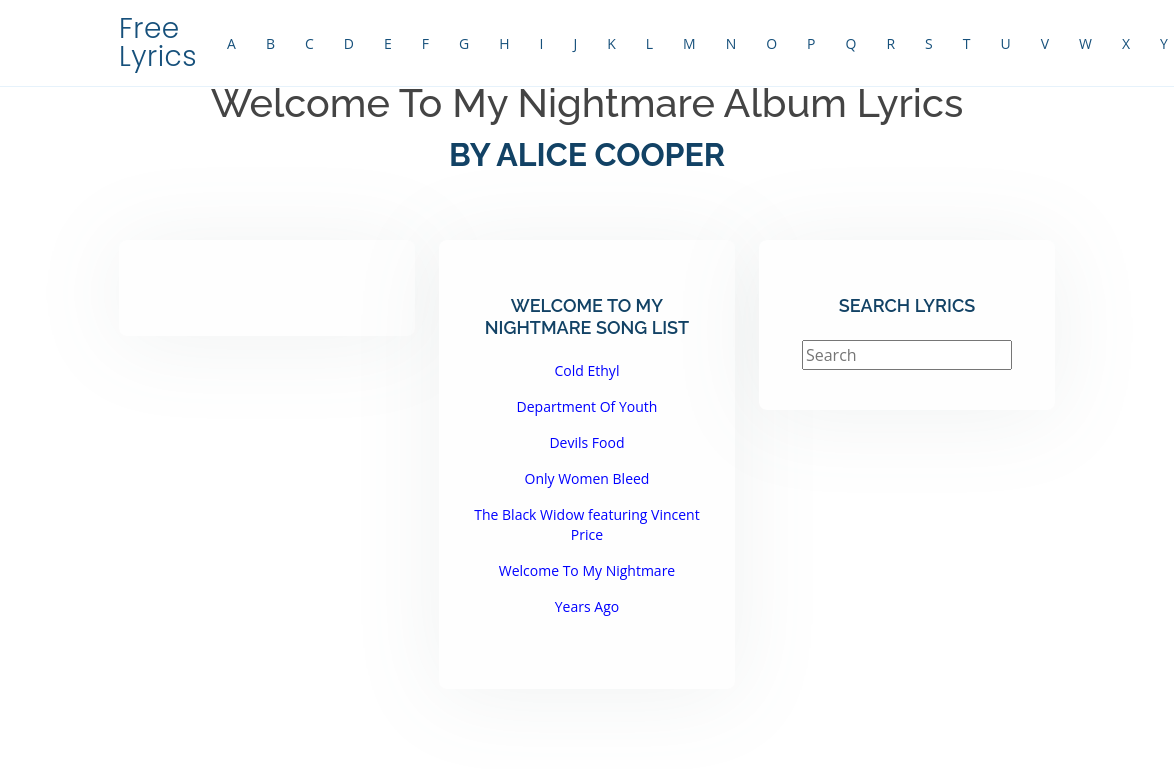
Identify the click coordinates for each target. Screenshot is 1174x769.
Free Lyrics (158, 42)
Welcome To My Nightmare (587, 570)
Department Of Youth (587, 406)
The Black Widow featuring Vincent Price (586, 524)
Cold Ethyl (587, 370)
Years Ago (587, 606)
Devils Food (586, 442)
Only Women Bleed (587, 478)
